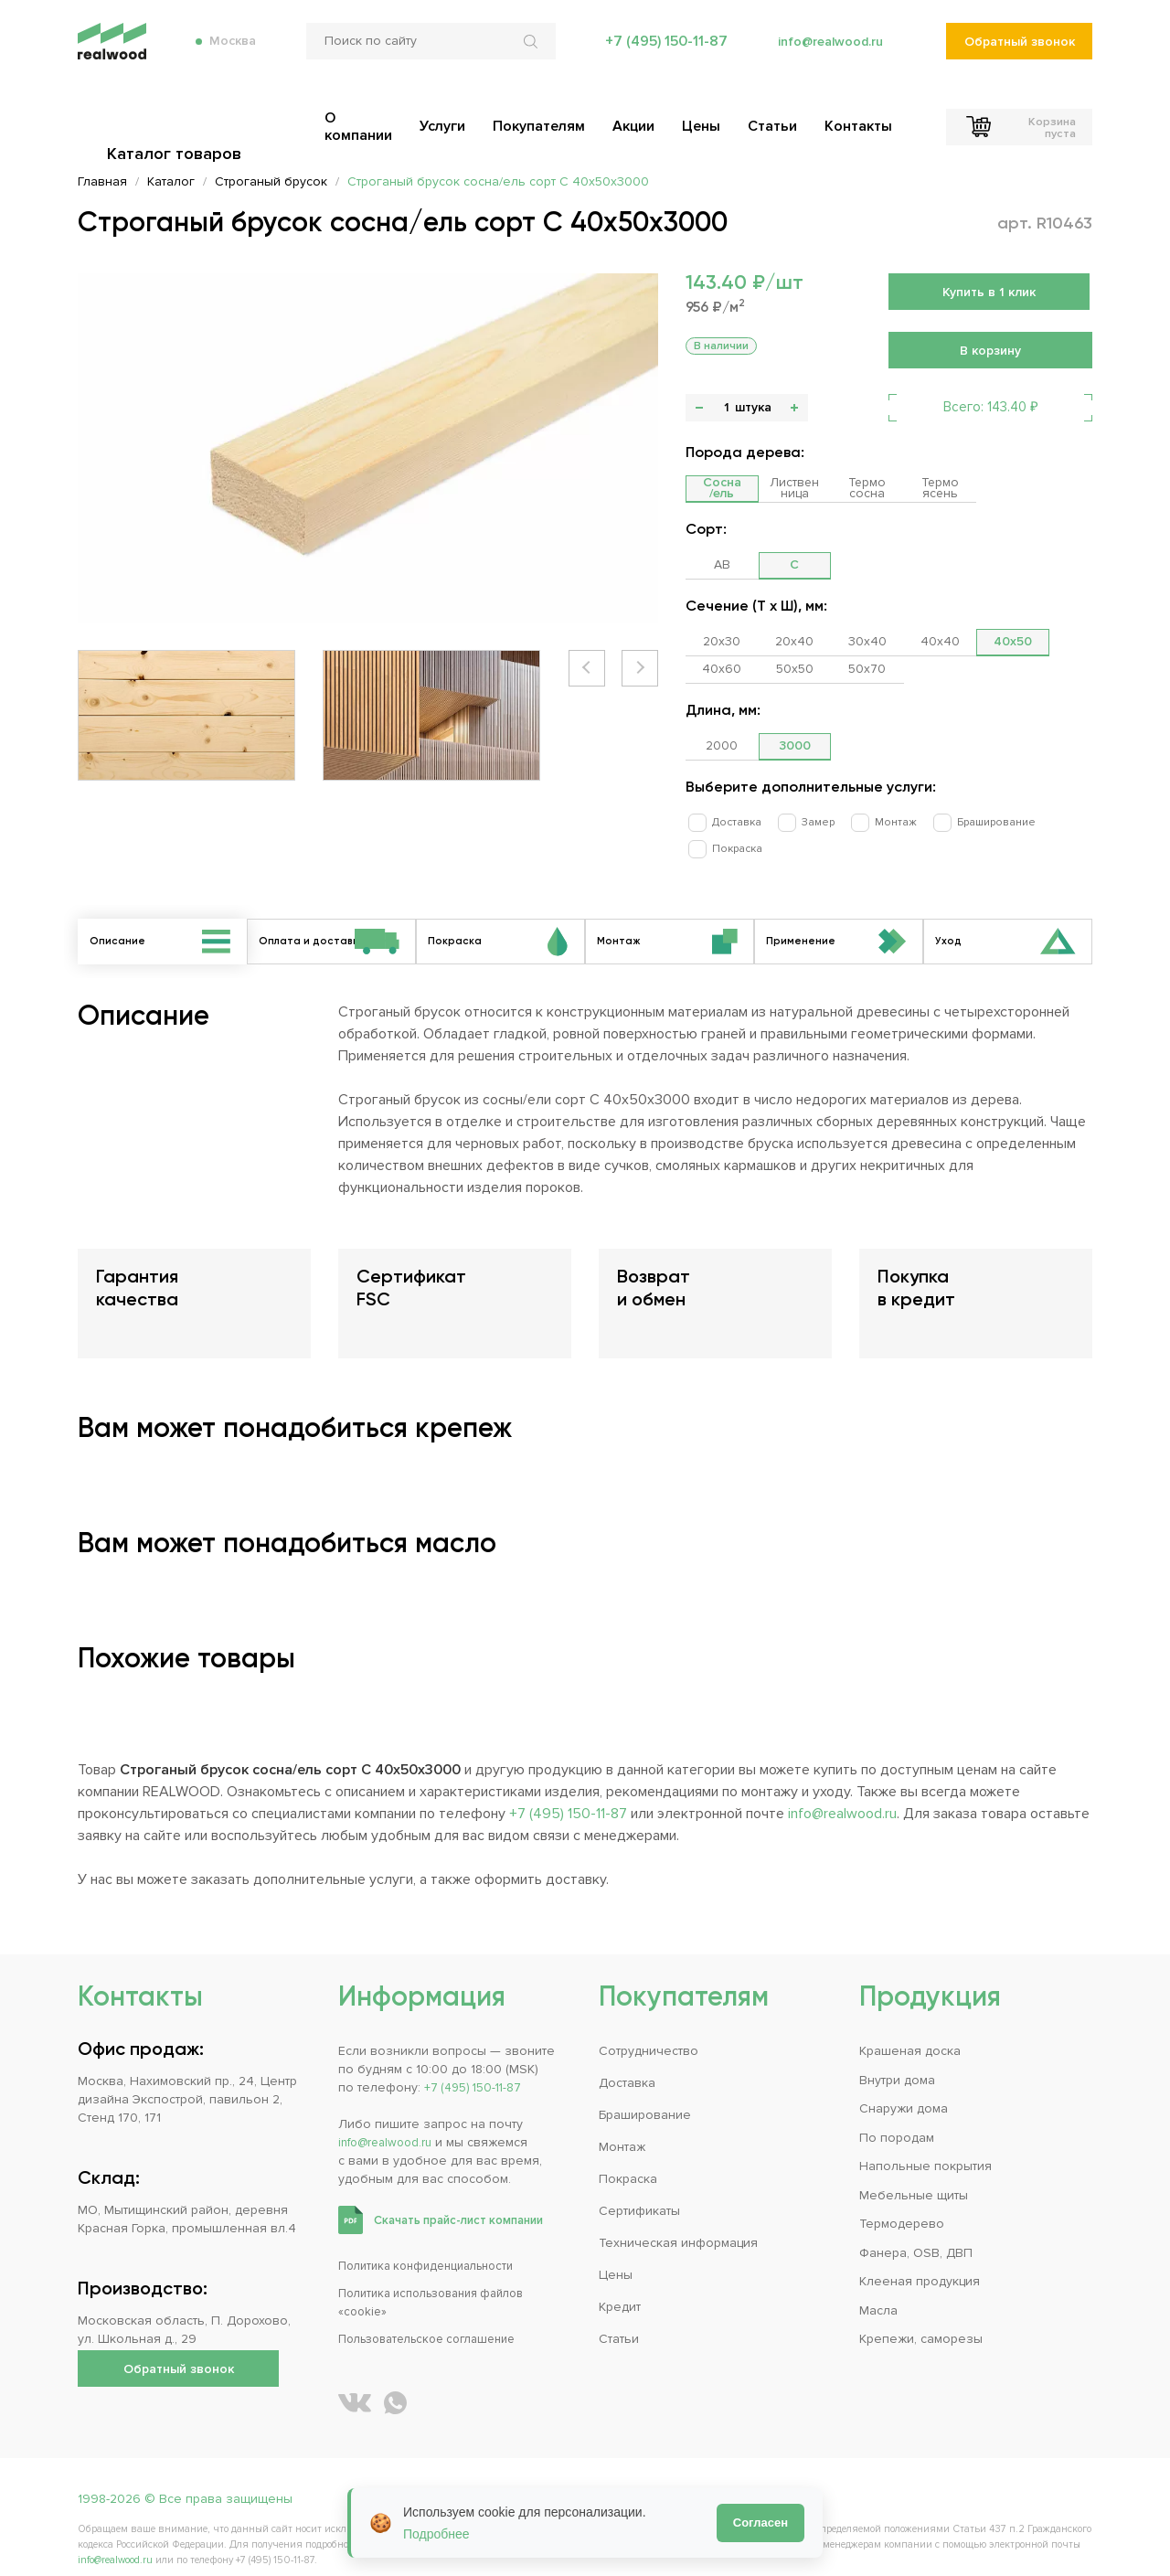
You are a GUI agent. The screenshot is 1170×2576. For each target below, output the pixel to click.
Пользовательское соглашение (437, 2319)
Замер (799, 821)
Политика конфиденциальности (434, 2246)
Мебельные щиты (913, 2175)
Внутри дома (897, 2060)
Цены (616, 2255)
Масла (878, 2290)
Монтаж (868, 821)
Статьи (619, 2319)
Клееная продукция (919, 2262)
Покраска (1055, 821)
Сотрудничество (648, 2031)
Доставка (727, 821)
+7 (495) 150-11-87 (657, 55)
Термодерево (901, 2204)
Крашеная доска (910, 2031)
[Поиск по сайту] (424, 55)
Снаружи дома (903, 2089)
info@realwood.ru (825, 55)
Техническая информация (678, 2223)
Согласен (760, 2522)
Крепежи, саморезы (921, 2319)
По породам (896, 2117)
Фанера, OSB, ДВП (916, 2233)
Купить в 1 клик (989, 292)
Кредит (620, 2287)
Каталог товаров (178, 119)
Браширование (959, 821)
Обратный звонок (1018, 55)
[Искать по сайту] (526, 55)
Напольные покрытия (925, 2147)
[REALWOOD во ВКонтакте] (355, 2384)
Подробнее (436, 2534)
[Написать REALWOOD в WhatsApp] (395, 2383)
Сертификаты (639, 2191)
